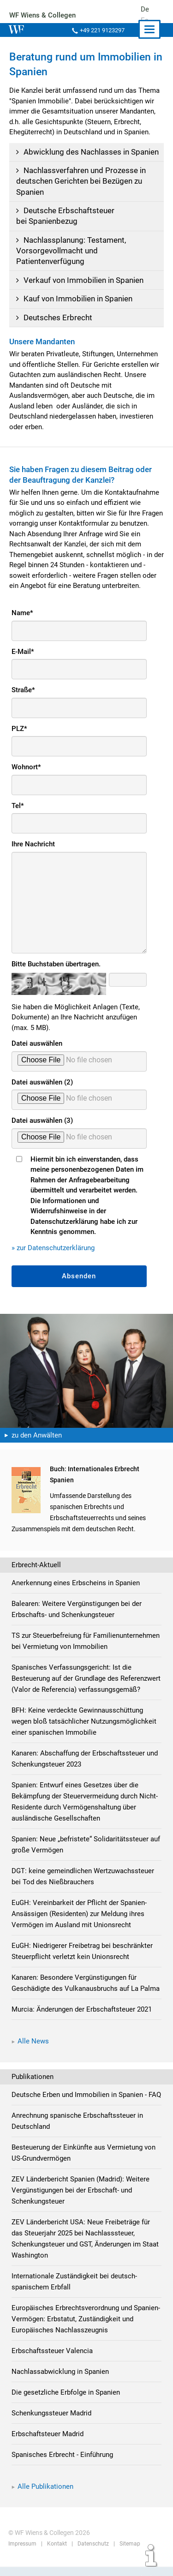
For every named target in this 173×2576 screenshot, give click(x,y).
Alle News (33, 2052)
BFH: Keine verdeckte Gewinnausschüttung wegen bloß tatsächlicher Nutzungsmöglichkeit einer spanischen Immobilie (84, 1732)
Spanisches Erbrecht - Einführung (62, 2466)
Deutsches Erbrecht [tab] (52, 317)
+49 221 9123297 (101, 30)
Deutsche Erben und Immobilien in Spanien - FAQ (86, 2106)
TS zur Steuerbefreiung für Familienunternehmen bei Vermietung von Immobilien (86, 1641)
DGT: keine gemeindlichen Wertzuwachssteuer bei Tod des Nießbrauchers (83, 1887)
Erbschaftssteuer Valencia (52, 2362)
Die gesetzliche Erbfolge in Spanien (65, 2403)
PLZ (19, 729)
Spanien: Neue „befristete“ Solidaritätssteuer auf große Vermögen (86, 1855)
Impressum (22, 2555)
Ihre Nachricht (34, 844)
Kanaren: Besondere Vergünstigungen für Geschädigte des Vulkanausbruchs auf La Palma (86, 1994)
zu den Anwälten (37, 1435)
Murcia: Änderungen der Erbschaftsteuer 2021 (82, 2020)
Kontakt (56, 2555)
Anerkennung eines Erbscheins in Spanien (76, 1583)
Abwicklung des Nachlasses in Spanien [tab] (85, 152)
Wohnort (26, 767)
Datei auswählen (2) (42, 1082)
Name (22, 613)
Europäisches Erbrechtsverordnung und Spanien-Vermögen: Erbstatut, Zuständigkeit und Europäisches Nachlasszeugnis (86, 2330)
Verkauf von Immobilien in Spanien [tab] (78, 280)
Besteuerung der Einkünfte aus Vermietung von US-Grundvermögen (83, 2164)
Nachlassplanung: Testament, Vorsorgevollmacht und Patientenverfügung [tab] (70, 251)
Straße (24, 690)
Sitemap (128, 2555)
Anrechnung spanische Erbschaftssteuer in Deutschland (77, 2132)
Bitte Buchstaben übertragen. (57, 964)
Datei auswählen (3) (42, 1120)
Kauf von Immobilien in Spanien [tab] (73, 298)
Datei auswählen (37, 1043)
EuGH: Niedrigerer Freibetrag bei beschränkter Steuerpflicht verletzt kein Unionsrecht (82, 1962)
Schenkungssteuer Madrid (52, 2424)
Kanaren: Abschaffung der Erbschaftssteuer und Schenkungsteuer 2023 (85, 1769)
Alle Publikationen (45, 2497)
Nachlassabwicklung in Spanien (60, 2382)
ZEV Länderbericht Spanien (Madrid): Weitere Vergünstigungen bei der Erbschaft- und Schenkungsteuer (80, 2201)
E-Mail (23, 651)
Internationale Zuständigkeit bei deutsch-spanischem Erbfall (74, 2292)
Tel (18, 806)
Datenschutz (92, 2555)
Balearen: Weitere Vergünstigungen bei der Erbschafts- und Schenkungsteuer (77, 1609)
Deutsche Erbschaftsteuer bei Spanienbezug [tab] (63, 216)
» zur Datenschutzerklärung (53, 1248)
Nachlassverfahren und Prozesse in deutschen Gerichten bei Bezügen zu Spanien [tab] (79, 181)
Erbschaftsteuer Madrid (48, 2445)
